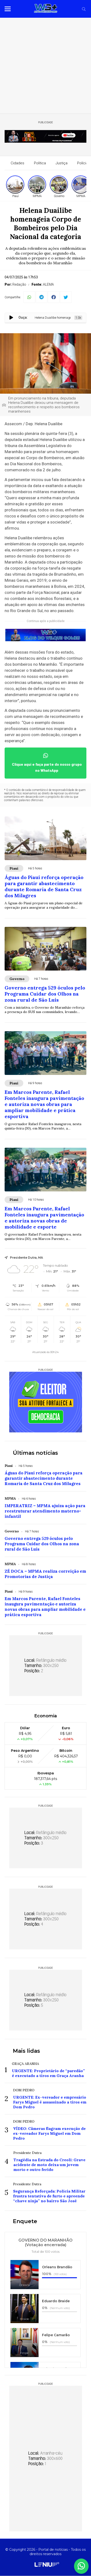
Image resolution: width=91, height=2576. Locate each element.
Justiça (61, 163)
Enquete (25, 2221)
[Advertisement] (45, 65)
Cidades (17, 163)
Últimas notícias (35, 1453)
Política (40, 163)
